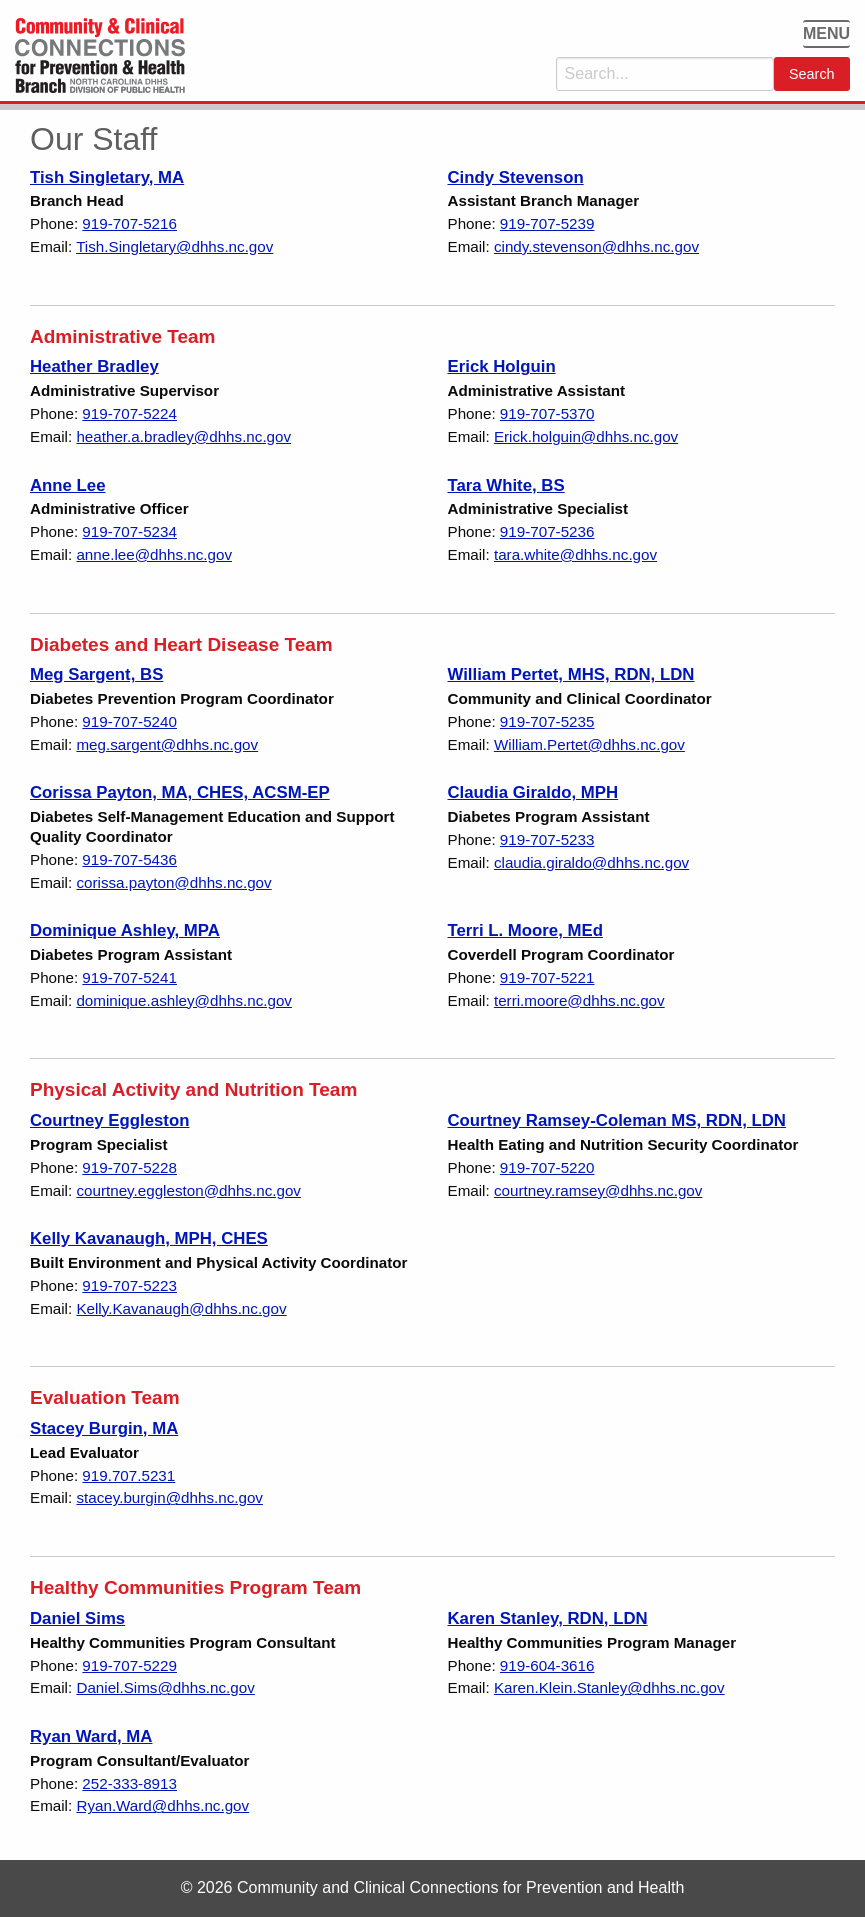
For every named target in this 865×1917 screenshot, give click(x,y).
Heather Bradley (94, 366)
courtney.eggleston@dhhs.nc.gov (188, 1190)
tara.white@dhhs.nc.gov (575, 554)
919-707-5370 (547, 413)
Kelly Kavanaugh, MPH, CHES (149, 1238)
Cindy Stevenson (516, 177)
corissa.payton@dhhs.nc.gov (173, 882)
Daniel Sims (77, 1618)
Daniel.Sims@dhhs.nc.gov (165, 1687)
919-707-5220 (547, 1167)
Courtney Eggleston (109, 1120)
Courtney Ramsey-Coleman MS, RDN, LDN (617, 1120)
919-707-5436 (129, 859)
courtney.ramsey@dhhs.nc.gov (598, 1190)
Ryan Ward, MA (91, 1736)
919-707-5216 (129, 223)
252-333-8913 (129, 1783)
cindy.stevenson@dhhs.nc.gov (596, 246)
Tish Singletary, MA (107, 177)
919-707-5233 (547, 839)
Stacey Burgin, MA (104, 1428)
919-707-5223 (129, 1285)
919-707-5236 (547, 531)
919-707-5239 (547, 223)
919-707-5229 (129, 1665)
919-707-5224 (129, 413)
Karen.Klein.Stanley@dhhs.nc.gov (609, 1687)
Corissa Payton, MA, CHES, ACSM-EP (180, 792)
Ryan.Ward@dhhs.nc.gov (162, 1805)
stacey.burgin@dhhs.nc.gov (169, 1497)
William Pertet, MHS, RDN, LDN (571, 674)
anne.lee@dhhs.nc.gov (154, 554)
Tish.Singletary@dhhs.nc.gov (174, 246)
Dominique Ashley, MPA (125, 930)
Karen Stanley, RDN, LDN (548, 1618)
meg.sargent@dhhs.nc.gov (167, 744)
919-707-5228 (129, 1167)
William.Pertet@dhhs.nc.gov (589, 744)
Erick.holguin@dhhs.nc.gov (586, 436)
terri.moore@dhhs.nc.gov (579, 1000)
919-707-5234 (129, 531)
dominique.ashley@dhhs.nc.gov (184, 1000)
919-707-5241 (129, 977)
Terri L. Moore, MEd (525, 930)
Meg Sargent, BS (96, 674)
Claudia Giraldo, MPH (533, 792)
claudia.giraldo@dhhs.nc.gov (591, 862)
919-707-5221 (547, 977)
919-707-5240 (129, 721)
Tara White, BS (506, 485)
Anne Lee (68, 485)
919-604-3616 (547, 1665)
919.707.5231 (128, 1475)
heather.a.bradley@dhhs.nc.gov (183, 436)
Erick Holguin (502, 366)
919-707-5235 (547, 721)
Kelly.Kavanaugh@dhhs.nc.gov (181, 1308)
